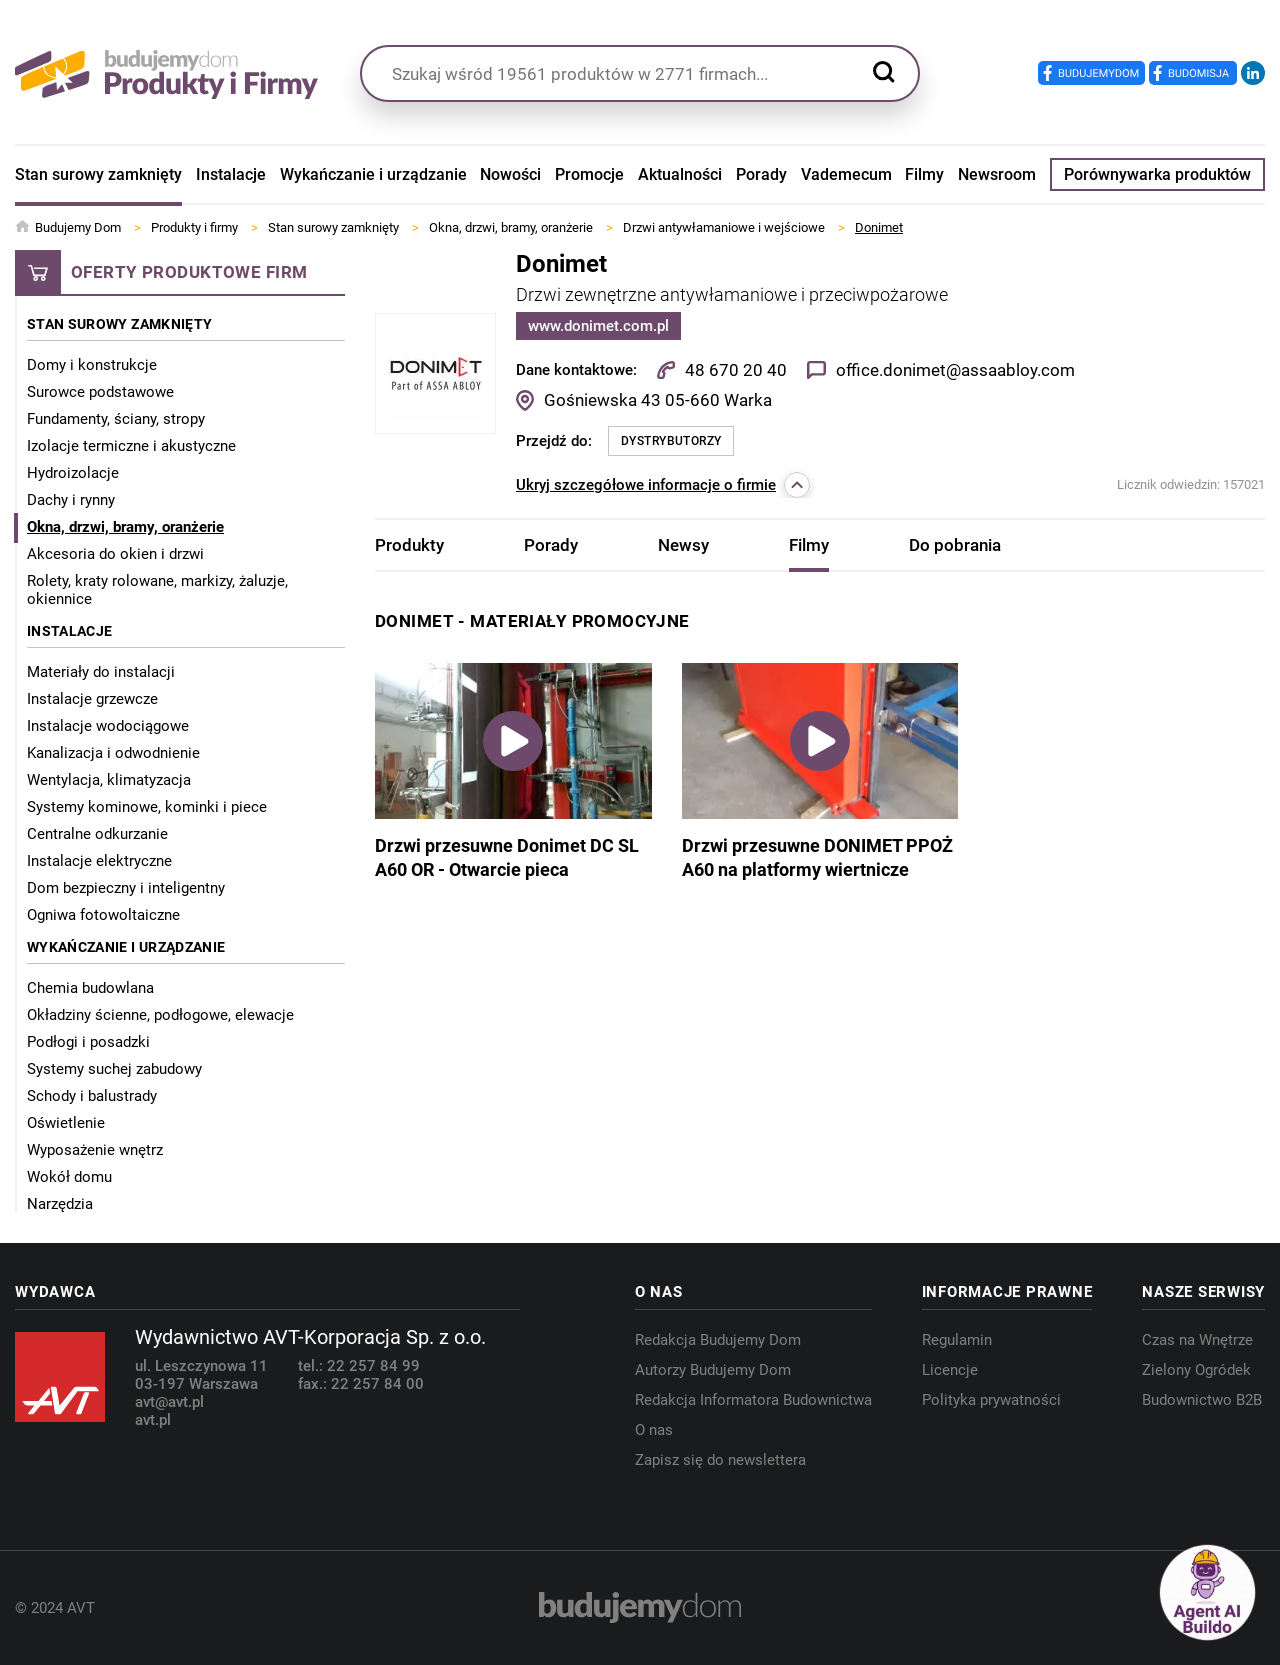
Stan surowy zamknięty (98, 174)
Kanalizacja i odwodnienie (113, 753)
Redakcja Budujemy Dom (718, 1340)
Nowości (510, 174)
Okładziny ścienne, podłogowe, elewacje (160, 1015)
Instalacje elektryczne (99, 861)
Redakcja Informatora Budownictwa (753, 1400)
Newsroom (997, 174)
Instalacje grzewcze (92, 699)
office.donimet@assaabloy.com (955, 370)
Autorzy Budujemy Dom (713, 1370)
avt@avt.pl (169, 1402)
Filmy (924, 174)
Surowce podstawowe (100, 392)
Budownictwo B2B (1202, 1400)
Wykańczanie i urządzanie (373, 174)
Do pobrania (955, 545)
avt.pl (153, 1420)
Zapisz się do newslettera (720, 1460)
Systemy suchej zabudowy (114, 1069)
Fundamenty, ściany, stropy (116, 419)
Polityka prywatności (991, 1400)
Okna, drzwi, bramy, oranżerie (125, 527)
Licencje (950, 1370)
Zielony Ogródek (1196, 1370)
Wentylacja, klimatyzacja (109, 780)
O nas (654, 1430)
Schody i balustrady (92, 1096)
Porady (761, 174)
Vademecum (846, 174)
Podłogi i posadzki (88, 1042)
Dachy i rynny (71, 500)
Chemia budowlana (90, 988)
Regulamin (957, 1340)
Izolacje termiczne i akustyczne (131, 446)
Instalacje (231, 174)
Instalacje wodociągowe (108, 726)
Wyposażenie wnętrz (95, 1150)
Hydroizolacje (73, 473)
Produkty (409, 545)
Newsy (683, 545)
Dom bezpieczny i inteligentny (126, 888)
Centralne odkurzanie (97, 834)
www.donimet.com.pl (598, 326)
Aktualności (680, 174)
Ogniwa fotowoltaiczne (103, 915)
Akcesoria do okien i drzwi (115, 554)
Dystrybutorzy (671, 441)
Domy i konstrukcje (92, 365)
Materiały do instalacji (101, 672)
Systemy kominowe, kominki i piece (147, 807)
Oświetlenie (66, 1123)
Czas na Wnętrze (1197, 1340)
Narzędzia (60, 1204)
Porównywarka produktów (1157, 174)
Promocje (589, 174)
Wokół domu (69, 1177)
